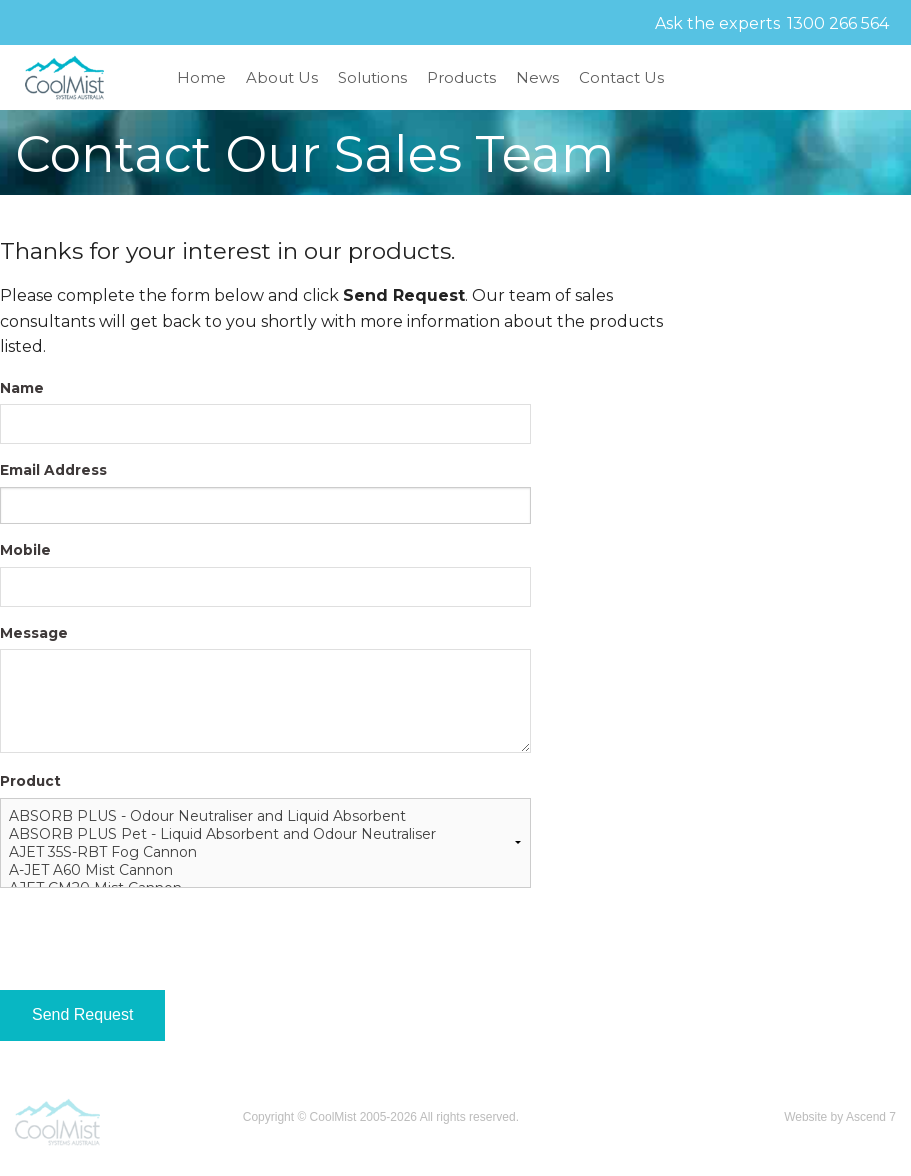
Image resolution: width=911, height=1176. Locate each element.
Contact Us (621, 77)
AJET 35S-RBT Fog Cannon (265, 852)
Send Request (82, 1014)
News (537, 77)
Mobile (25, 550)
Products (461, 77)
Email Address (53, 470)
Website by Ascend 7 (840, 1117)
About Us (282, 77)
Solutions (372, 77)
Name (22, 388)
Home (201, 77)
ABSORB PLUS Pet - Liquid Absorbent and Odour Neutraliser (265, 834)
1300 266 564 (838, 23)
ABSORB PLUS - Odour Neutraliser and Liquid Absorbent (265, 816)
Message (34, 633)
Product (30, 781)
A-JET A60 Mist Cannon (265, 870)
